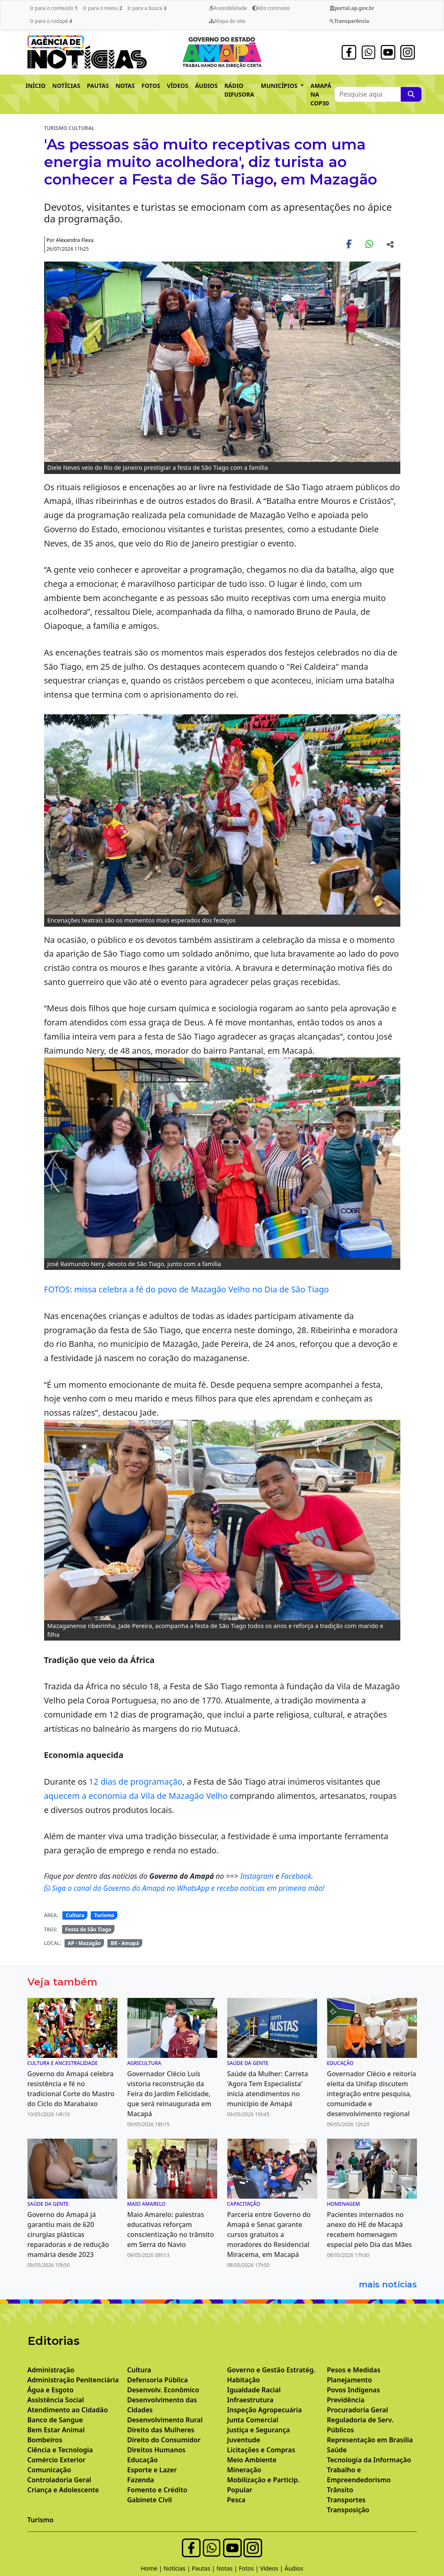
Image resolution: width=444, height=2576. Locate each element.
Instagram (257, 1876)
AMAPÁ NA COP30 (320, 94)
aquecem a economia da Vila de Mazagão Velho (136, 1795)
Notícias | (178, 2568)
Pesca (236, 2499)
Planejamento (349, 2379)
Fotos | (249, 2568)
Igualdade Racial (254, 2389)
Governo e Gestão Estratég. (271, 2369)
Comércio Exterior (56, 2459)
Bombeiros (44, 2439)
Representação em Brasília (370, 2439)
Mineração (244, 2469)
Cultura (75, 1915)
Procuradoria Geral (357, 2409)
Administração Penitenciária (73, 2379)
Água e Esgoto (50, 2389)
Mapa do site (227, 21)
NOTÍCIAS (66, 86)
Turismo (104, 1915)
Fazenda (140, 2479)
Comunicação (49, 2469)
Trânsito (340, 2489)
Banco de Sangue (55, 2419)
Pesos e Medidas (354, 2369)
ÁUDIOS (206, 86)
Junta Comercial (252, 2419)
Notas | (227, 2568)
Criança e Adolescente (63, 2489)
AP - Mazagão (84, 1943)
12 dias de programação (136, 1781)
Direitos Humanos (156, 2449)
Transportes (346, 2499)
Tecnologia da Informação (369, 2459)
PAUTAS (98, 86)
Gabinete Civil (149, 2499)
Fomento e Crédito (157, 2489)
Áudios (294, 2568)
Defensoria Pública (157, 2379)
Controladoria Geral (59, 2479)
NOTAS (125, 86)
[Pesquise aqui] (411, 94)
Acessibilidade (228, 8)
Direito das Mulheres (161, 2429)
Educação (142, 2459)
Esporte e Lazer (152, 2469)
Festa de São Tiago (88, 1929)
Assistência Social (55, 2399)
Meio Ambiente (252, 2459)
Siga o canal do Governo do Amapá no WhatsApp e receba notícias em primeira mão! (184, 1888)
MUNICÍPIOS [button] (280, 86)
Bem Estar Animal (56, 2429)
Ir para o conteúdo (54, 8)
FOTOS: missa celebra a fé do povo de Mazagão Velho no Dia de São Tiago (186, 1289)
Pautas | (204, 2568)
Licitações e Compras (261, 2449)
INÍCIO (36, 86)
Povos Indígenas (353, 2389)
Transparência (349, 21)
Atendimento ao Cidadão (67, 2409)
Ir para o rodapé (51, 21)
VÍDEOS (177, 86)
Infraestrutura (250, 2399)
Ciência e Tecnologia (60, 2449)
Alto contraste (271, 8)
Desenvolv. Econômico (163, 2389)
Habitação (243, 2379)
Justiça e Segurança (258, 2429)
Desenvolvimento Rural (165, 2419)
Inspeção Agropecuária (264, 2409)
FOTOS (150, 86)
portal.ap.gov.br (352, 8)
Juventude (243, 2439)
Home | (152, 2568)
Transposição (348, 2509)
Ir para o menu (102, 8)
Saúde (337, 2449)
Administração (50, 2369)
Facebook (296, 1876)
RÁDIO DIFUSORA (239, 90)
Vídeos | (272, 2568)
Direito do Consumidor (164, 2439)
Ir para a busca (146, 8)
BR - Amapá (125, 1943)
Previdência (346, 2399)
